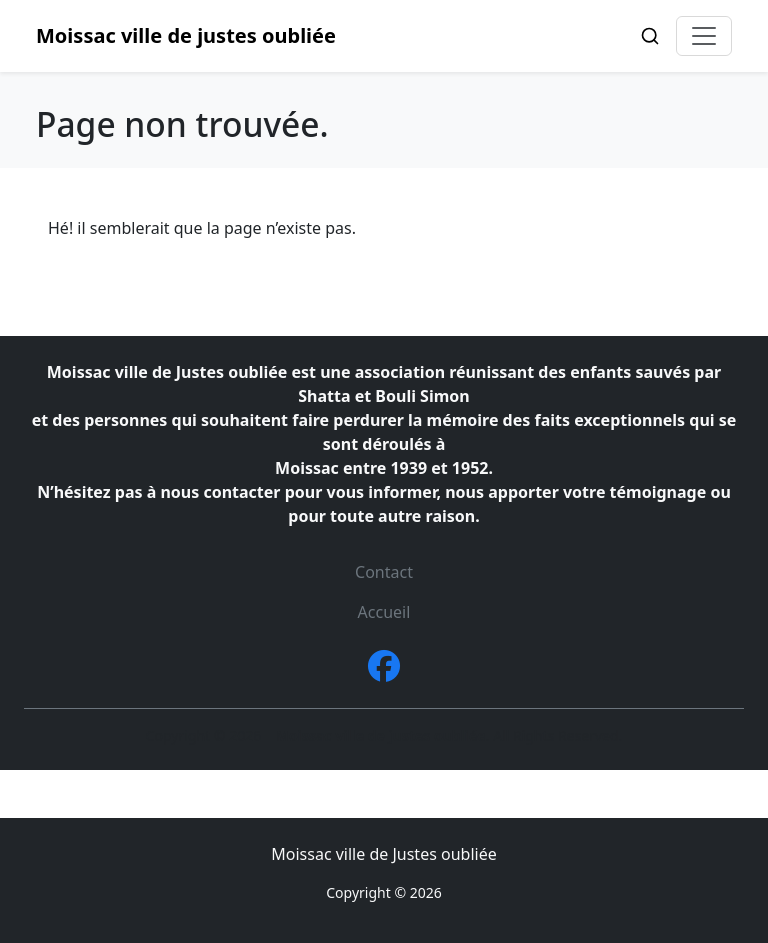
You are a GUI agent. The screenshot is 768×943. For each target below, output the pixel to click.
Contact (384, 572)
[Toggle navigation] (704, 36)
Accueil (384, 612)
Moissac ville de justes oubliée (186, 35)
